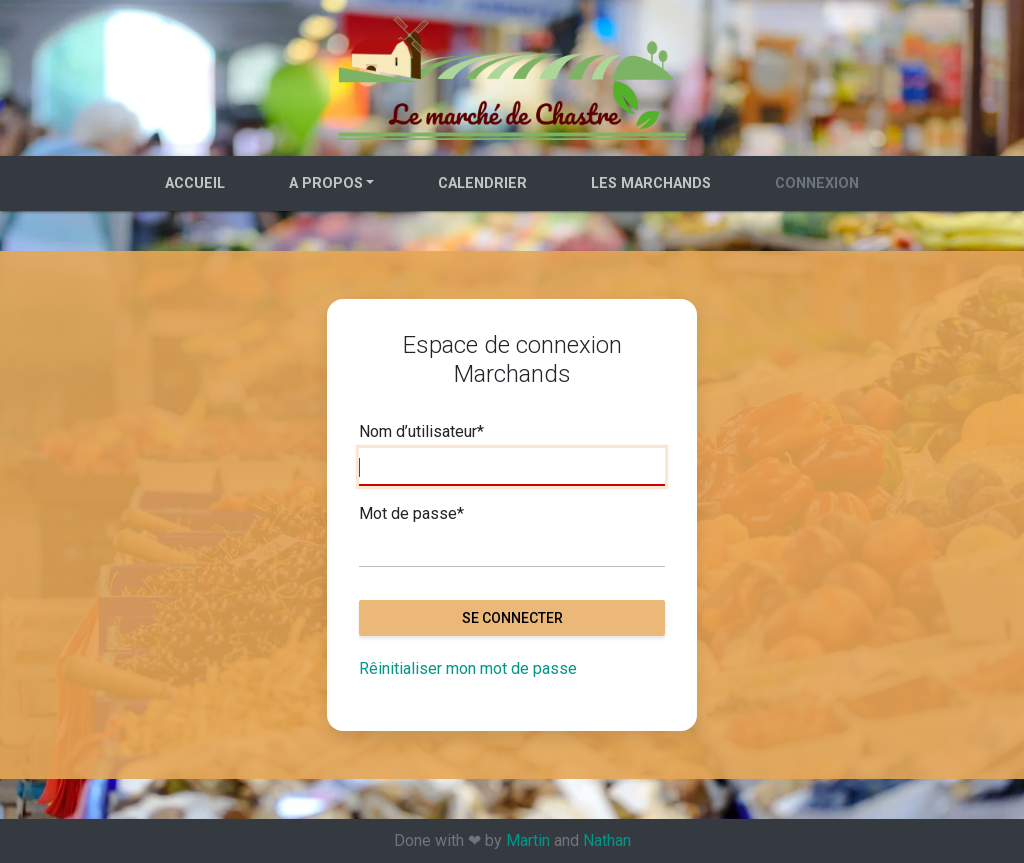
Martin (528, 840)
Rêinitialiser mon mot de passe (468, 668)
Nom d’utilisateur (421, 432)
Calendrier (482, 183)
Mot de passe (411, 514)
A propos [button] (326, 183)
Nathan (607, 840)
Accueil (195, 183)
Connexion (817, 183)
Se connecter (512, 618)
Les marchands (651, 183)
